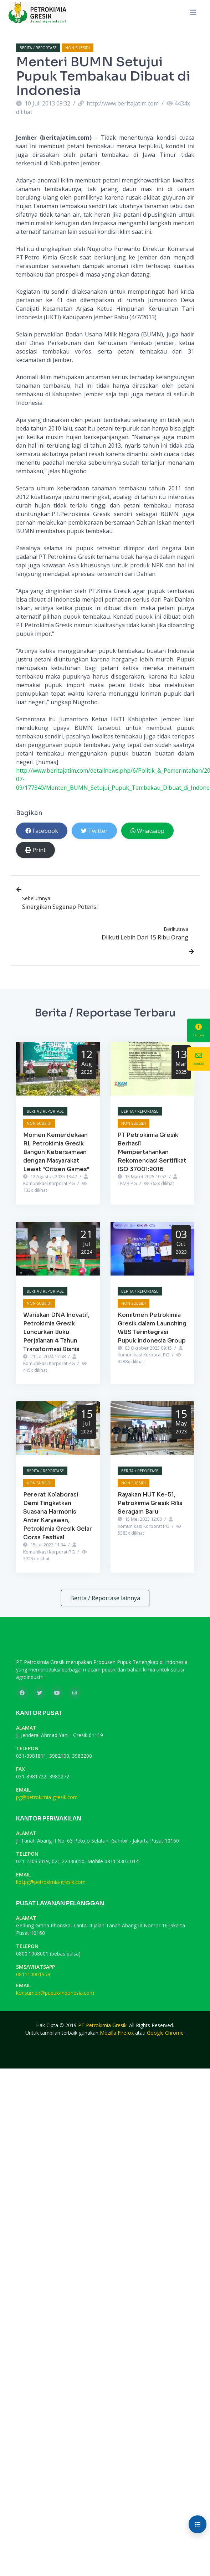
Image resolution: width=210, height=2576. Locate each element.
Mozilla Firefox (117, 2032)
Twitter (94, 831)
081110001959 (33, 1974)
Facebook (41, 831)
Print (35, 850)
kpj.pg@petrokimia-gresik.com (51, 1882)
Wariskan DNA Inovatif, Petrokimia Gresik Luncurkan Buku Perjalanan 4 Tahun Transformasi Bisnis (56, 1332)
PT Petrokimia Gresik (102, 2025)
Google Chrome (165, 2032)
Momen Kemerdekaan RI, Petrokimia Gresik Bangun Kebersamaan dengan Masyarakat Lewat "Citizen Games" (56, 1152)
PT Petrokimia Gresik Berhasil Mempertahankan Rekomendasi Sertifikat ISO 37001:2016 (152, 1152)
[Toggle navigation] (193, 12)
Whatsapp (147, 831)
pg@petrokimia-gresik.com (47, 1797)
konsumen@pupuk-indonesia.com (55, 1992)
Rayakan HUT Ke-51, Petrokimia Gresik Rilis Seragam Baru (150, 1503)
